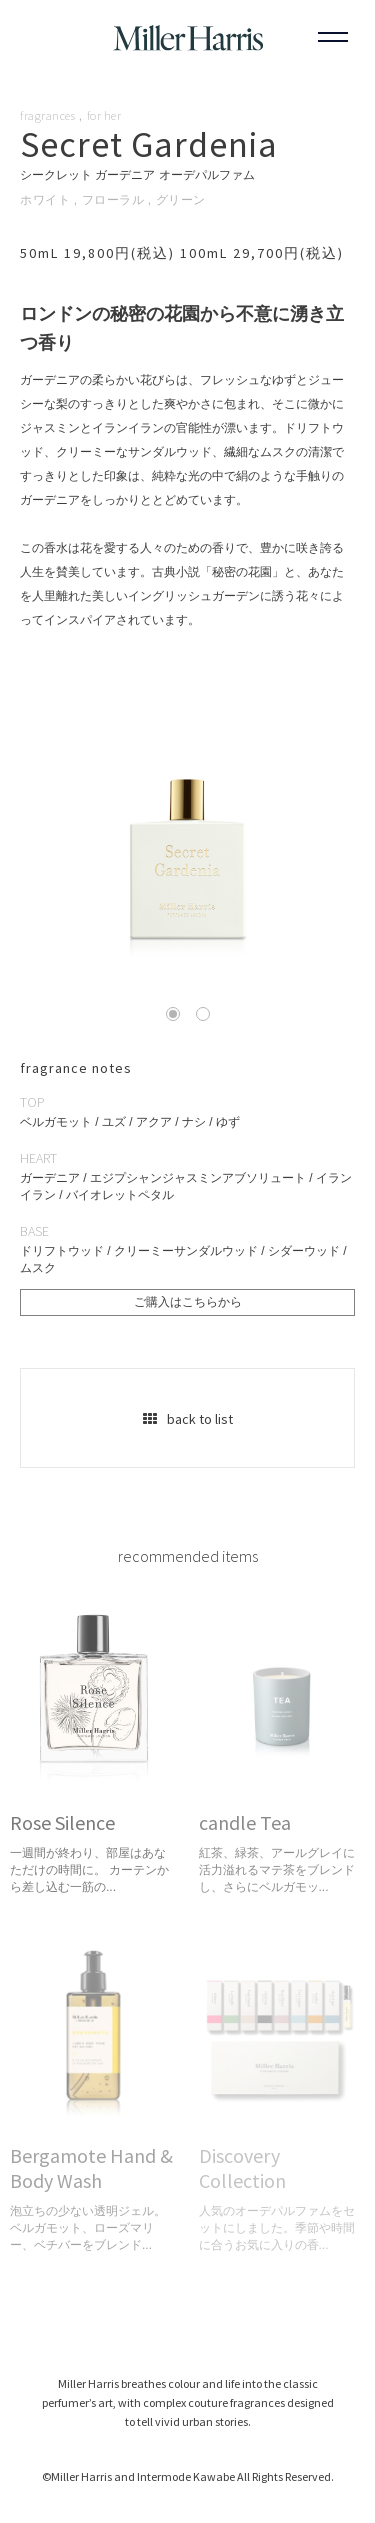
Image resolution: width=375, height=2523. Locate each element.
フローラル (113, 200)
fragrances (47, 116)
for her (104, 116)
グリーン (181, 200)
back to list (188, 1419)
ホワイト (45, 200)
